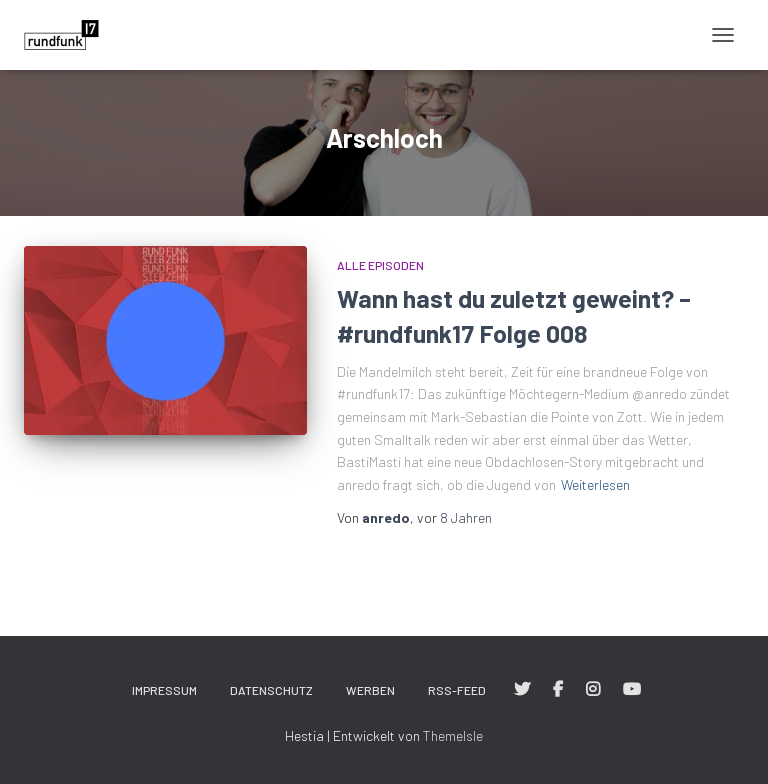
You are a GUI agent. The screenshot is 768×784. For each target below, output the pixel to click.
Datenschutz (271, 690)
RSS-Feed (457, 690)
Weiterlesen (595, 484)
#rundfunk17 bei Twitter (522, 690)
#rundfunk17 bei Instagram (593, 690)
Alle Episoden (380, 265)
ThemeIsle (453, 735)
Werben (370, 690)
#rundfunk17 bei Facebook (558, 690)
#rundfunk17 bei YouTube (632, 690)
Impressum (164, 690)
